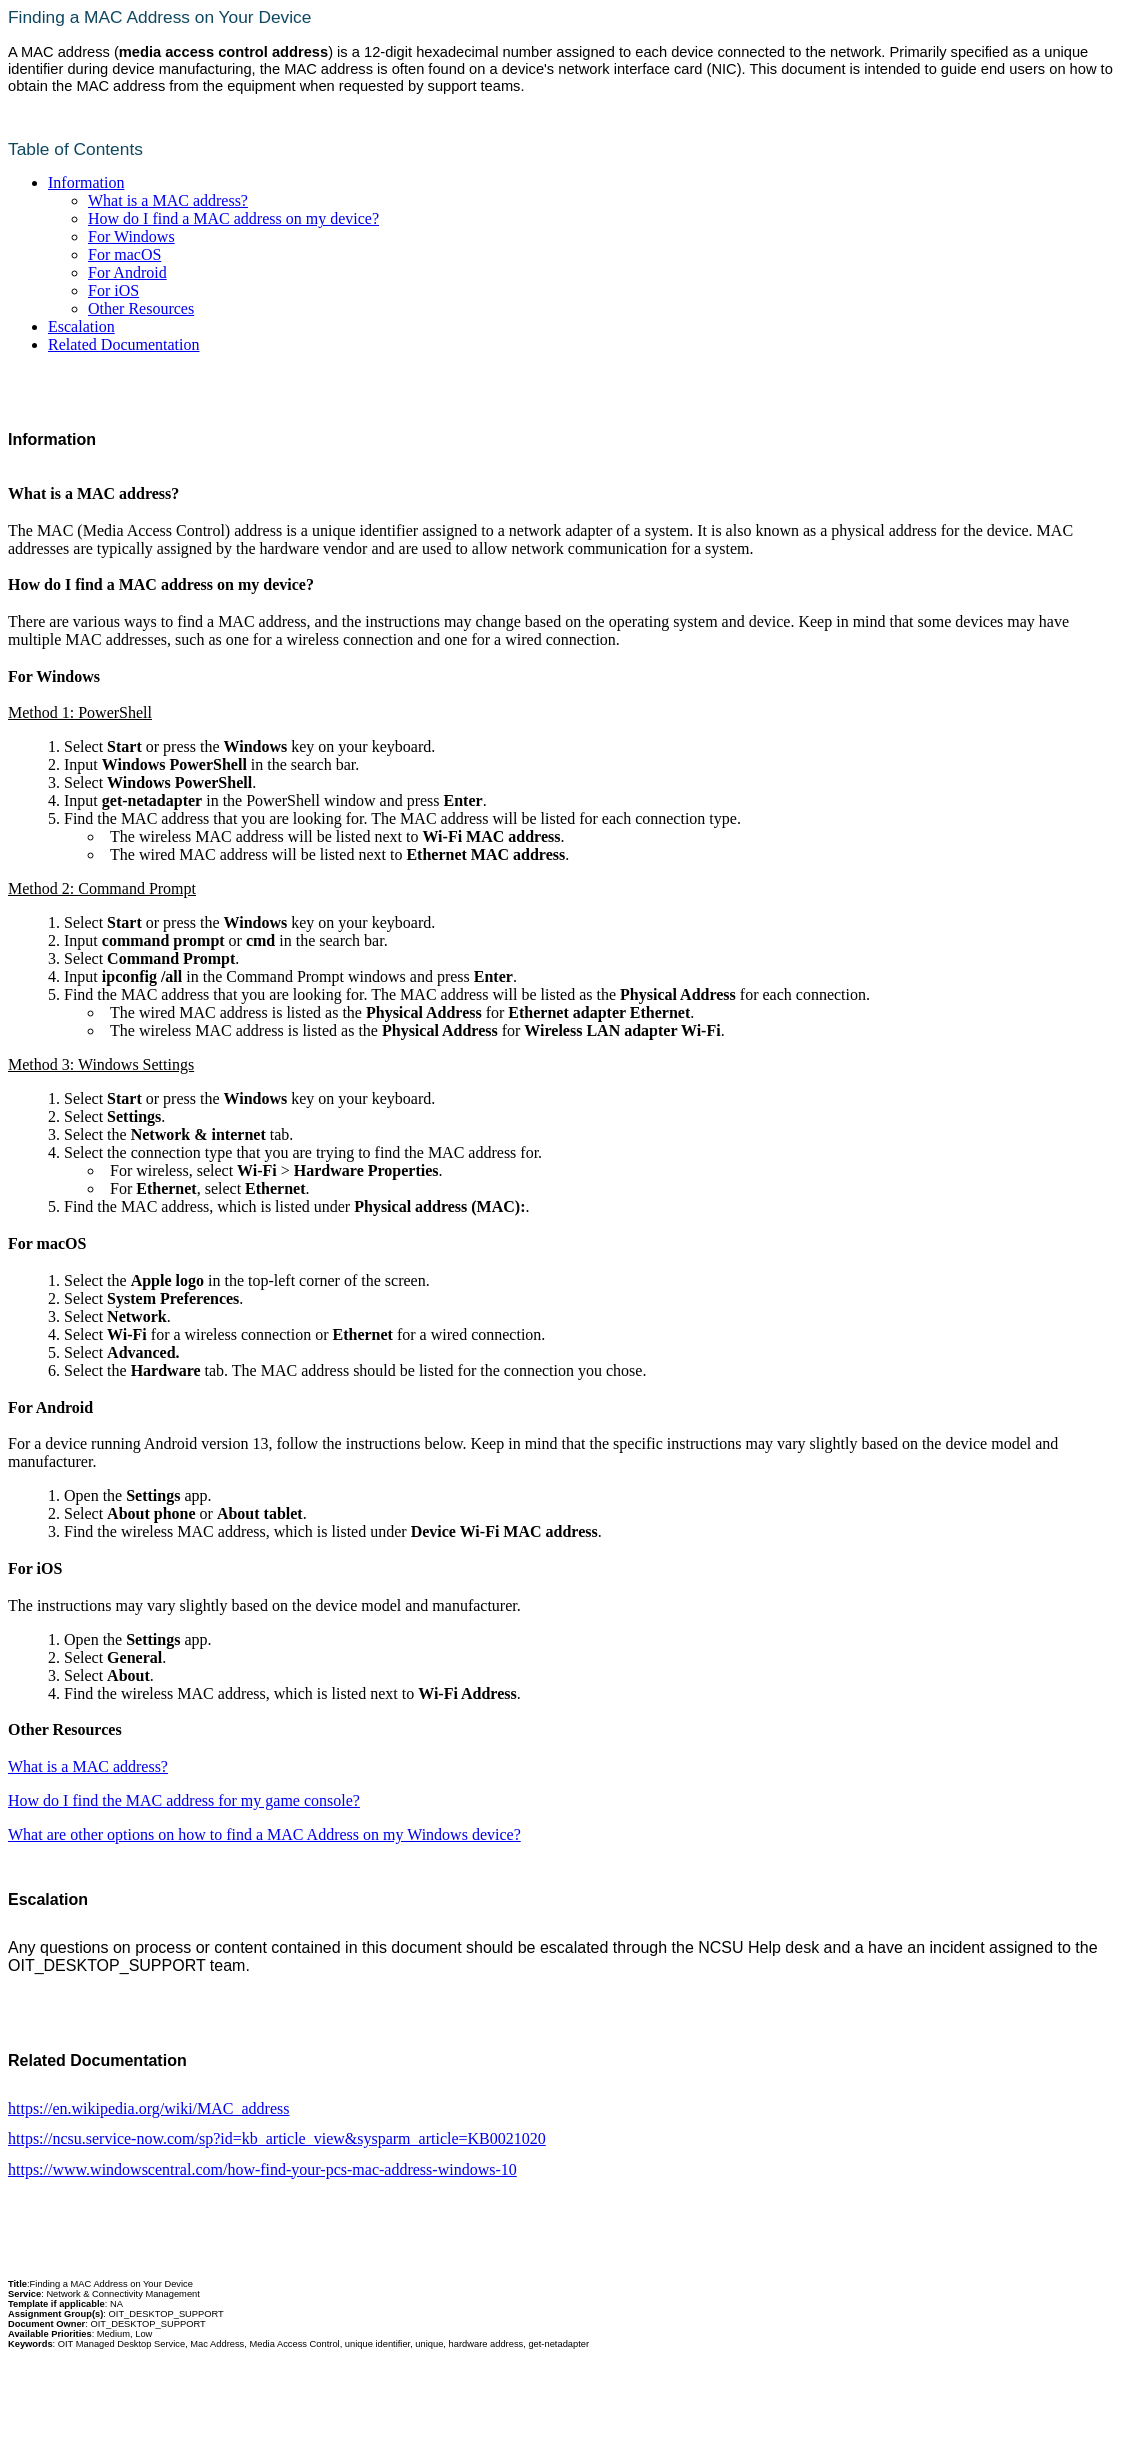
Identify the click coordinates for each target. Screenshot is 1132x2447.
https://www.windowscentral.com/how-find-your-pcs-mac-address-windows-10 (262, 2169)
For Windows (131, 236)
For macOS (124, 254)
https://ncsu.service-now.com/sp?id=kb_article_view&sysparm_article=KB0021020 (277, 2138)
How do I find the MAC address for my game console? (184, 1800)
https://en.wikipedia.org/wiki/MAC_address (148, 2108)
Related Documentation (124, 344)
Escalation (81, 326)
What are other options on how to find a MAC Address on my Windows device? (264, 1834)
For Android (127, 272)
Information (86, 182)
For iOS (113, 290)
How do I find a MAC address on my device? (233, 218)
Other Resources (141, 308)
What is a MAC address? (168, 200)
